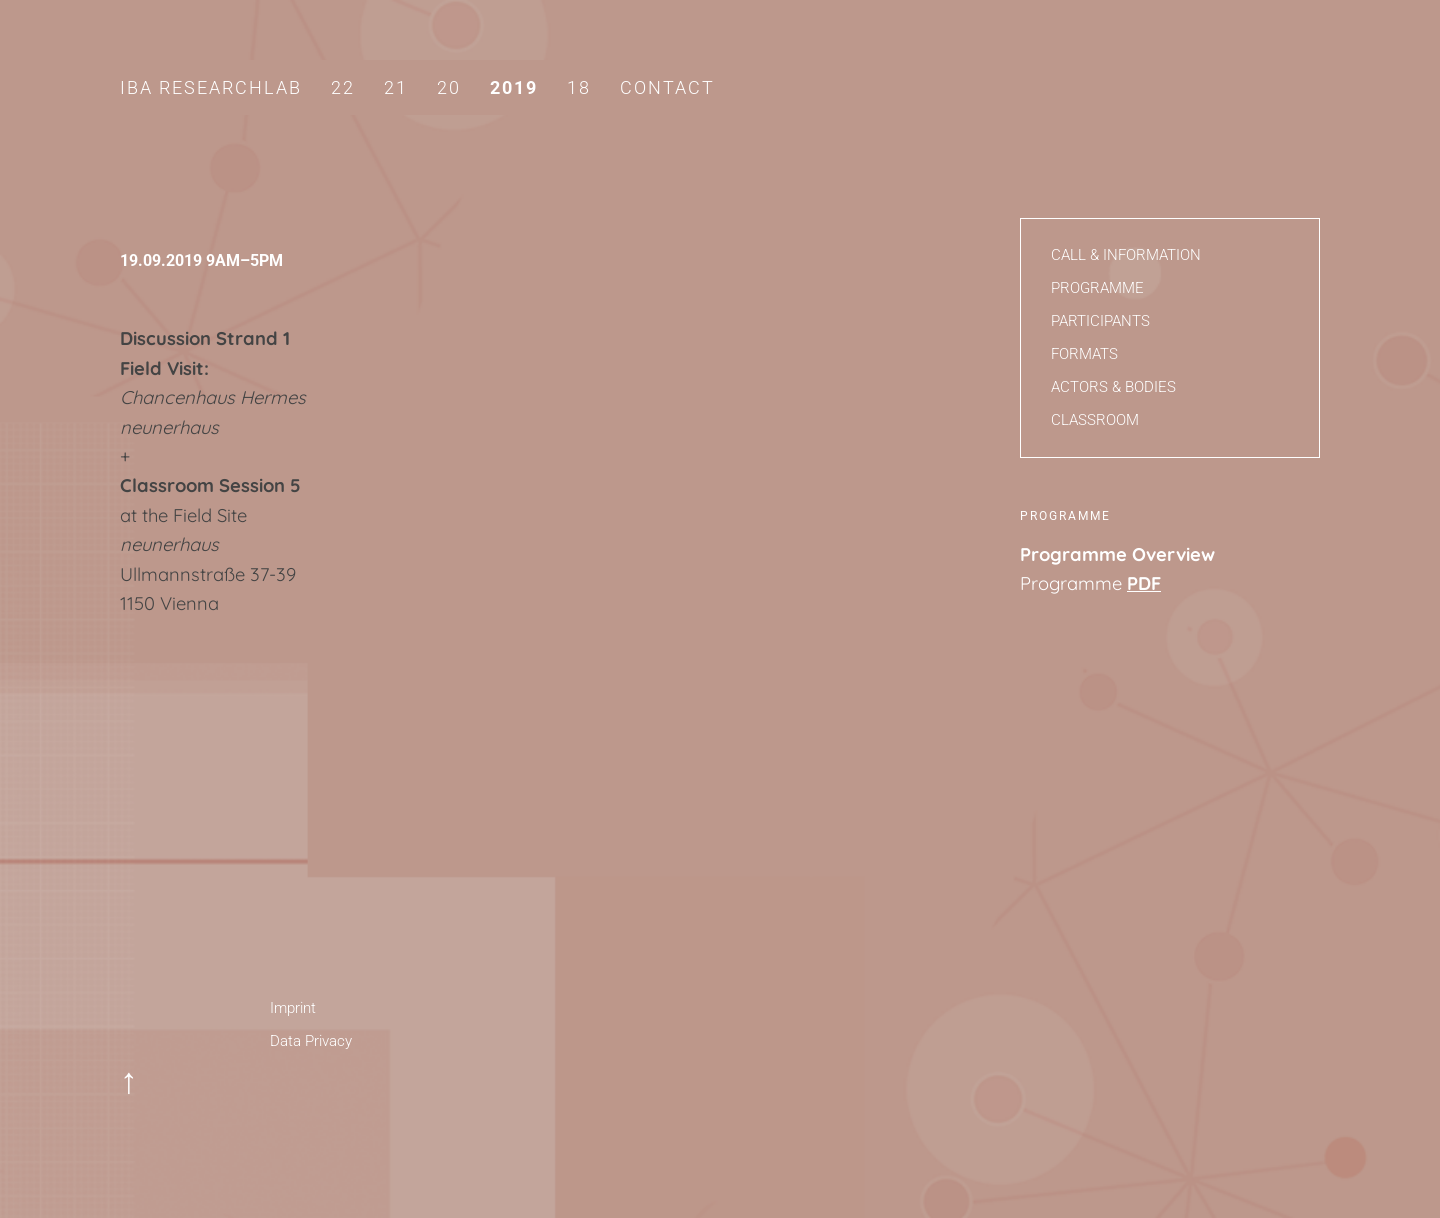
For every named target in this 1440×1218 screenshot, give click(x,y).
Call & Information (1126, 255)
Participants (1100, 321)
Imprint (293, 1008)
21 (396, 87)
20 (449, 87)
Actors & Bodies (1113, 387)
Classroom (1095, 420)
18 (579, 87)
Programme (1097, 288)
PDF (1144, 583)
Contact (667, 87)
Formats (1084, 354)
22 (343, 87)
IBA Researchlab (211, 87)
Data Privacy (311, 1041)
